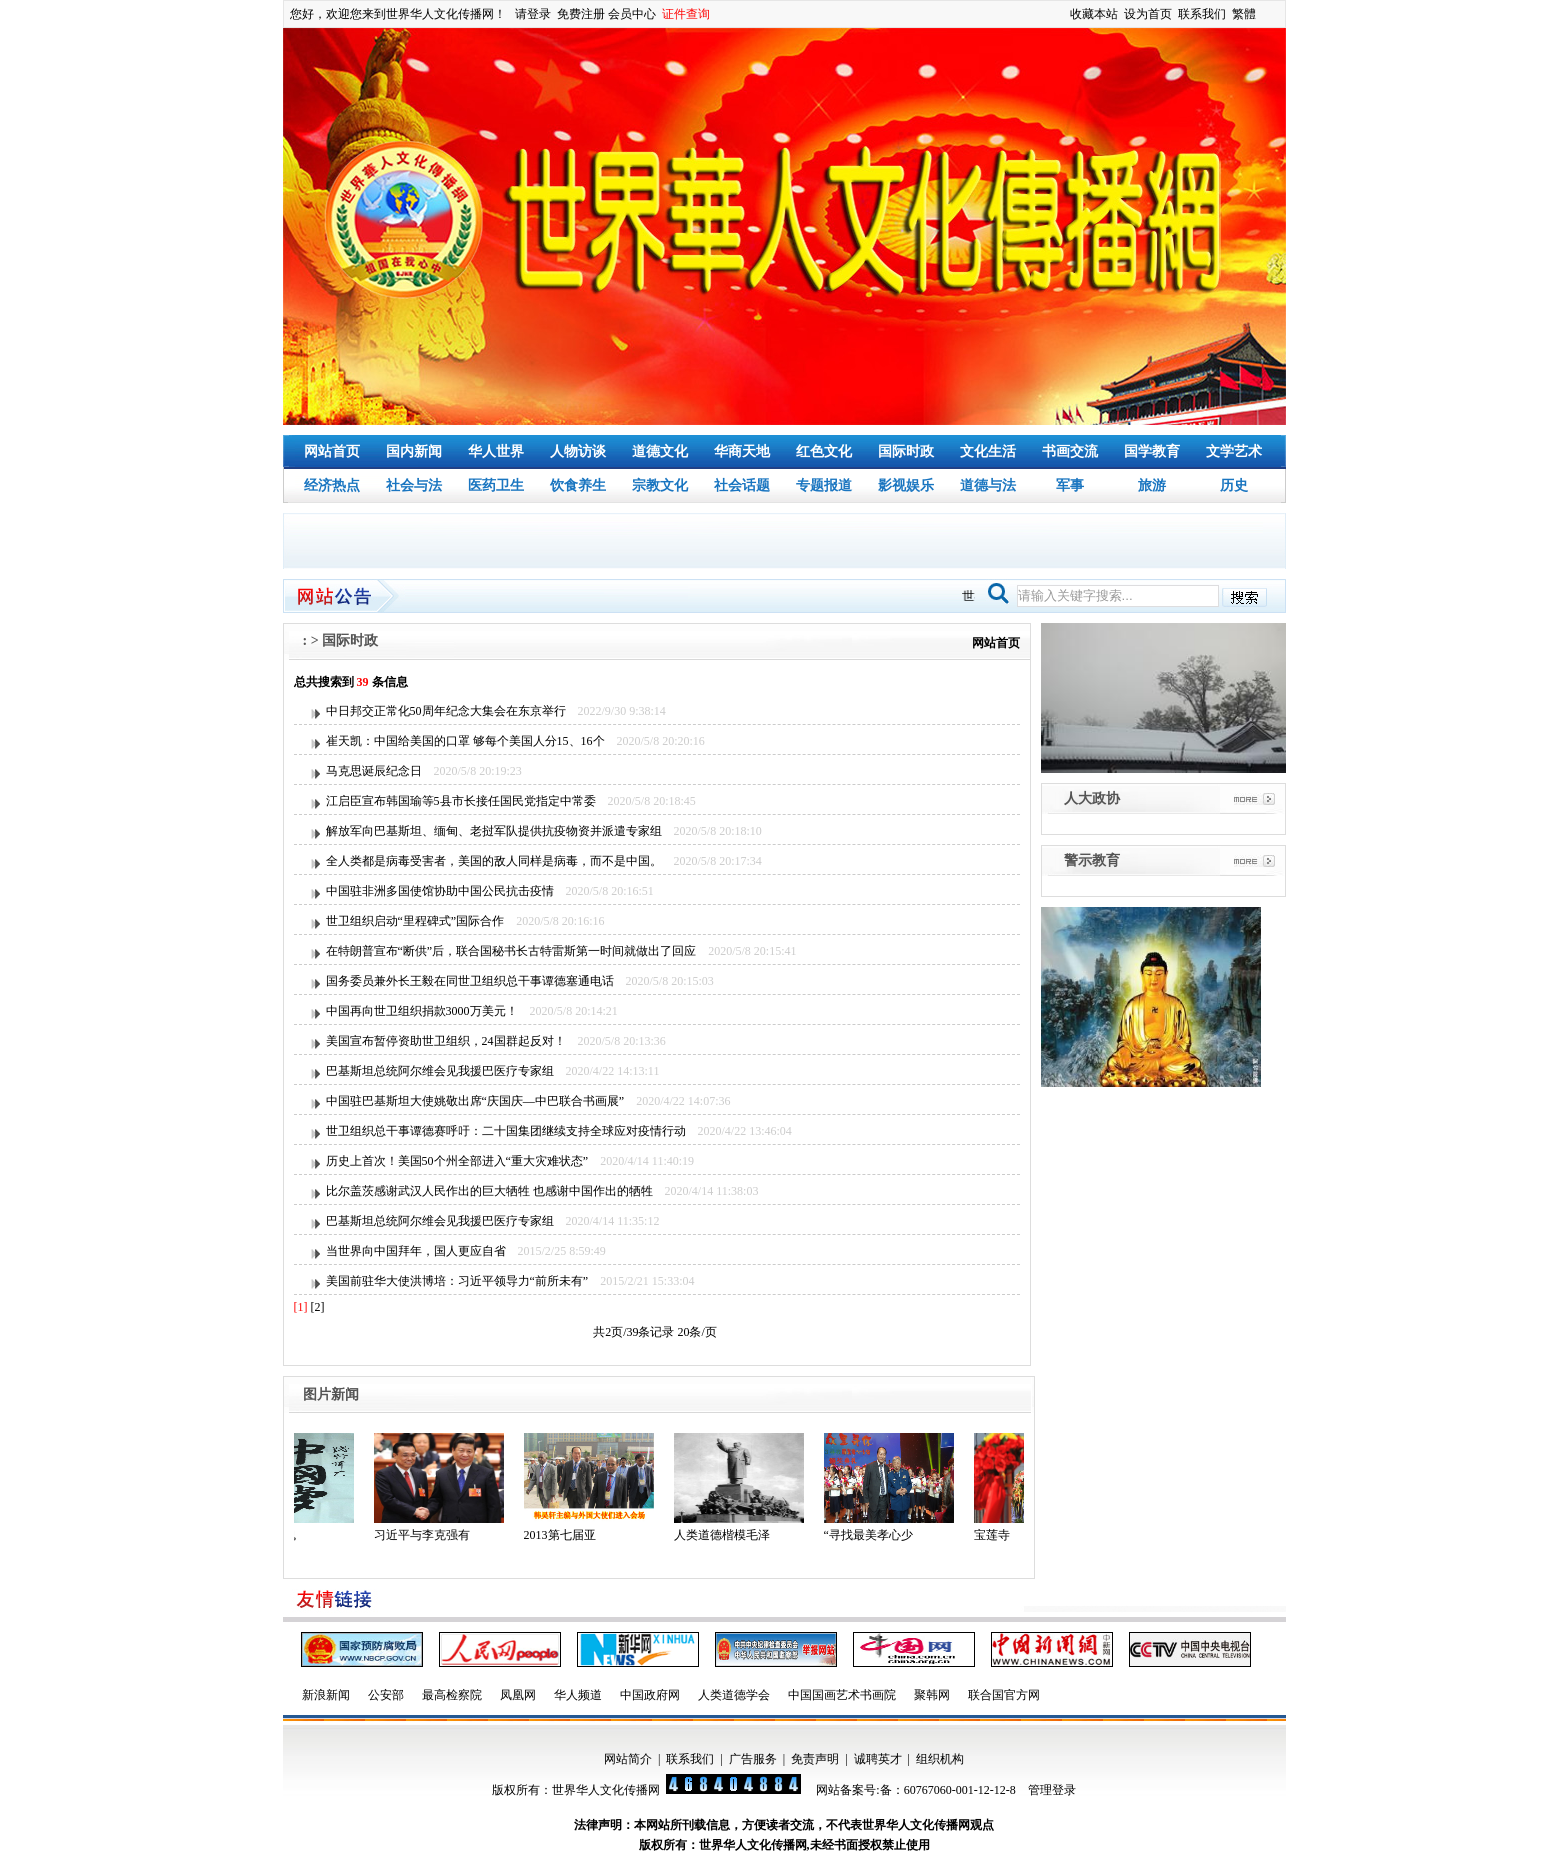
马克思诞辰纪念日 (374, 771)
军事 (1070, 485)
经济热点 (332, 485)
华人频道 (578, 1695)
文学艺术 (1234, 451)
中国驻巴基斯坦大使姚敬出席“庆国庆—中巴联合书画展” (475, 1101)
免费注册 (581, 14)
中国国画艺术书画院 (842, 1695)
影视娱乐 (906, 485)
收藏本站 (1094, 14)
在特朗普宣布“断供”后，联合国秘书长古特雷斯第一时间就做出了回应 (511, 951)
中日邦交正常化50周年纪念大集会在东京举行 (446, 711)
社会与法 (414, 485)
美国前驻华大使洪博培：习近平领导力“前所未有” (457, 1281)
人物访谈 (578, 451)
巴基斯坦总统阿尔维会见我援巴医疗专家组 (440, 1071)
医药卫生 (496, 485)
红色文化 (824, 451)
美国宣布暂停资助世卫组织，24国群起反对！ (446, 1041)
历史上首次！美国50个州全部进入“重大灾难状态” (457, 1161)
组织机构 (940, 1759)
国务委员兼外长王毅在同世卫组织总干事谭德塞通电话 (470, 981)
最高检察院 (452, 1695)
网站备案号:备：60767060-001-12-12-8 (915, 1790)
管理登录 (1052, 1790)
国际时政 (906, 451)
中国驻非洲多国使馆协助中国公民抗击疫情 (440, 891)
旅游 (1152, 485)
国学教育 (1152, 451)
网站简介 (628, 1759)
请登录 (533, 14)
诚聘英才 (878, 1759)
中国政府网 (650, 1695)
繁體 (1244, 14)
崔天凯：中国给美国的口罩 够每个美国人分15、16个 (465, 741)
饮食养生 (578, 485)
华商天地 (742, 451)
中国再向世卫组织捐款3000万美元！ (422, 1011)
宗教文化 (660, 485)
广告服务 (753, 1759)
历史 (1234, 485)
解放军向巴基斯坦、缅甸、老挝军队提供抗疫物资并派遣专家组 (494, 831)
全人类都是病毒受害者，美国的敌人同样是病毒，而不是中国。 (494, 861)
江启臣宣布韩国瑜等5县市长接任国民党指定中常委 (461, 801)
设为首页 (1148, 14)
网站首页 (332, 451)
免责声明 (815, 1759)
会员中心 (632, 14)
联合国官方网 (1004, 1695)
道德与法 (988, 485)
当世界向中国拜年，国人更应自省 (416, 1251)
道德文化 (660, 451)
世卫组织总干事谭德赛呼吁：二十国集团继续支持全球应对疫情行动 (506, 1131)
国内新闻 (414, 451)
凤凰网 (518, 1695)
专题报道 (824, 485)
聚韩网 (932, 1695)
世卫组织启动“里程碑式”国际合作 (415, 921)
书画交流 (1070, 451)
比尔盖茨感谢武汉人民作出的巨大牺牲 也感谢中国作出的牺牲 (489, 1191)
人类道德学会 (734, 1695)
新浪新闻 (326, 1695)
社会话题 (742, 485)
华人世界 (496, 451)
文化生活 (988, 451)
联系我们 (1202, 14)
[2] (318, 1307)
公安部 (386, 1695)
